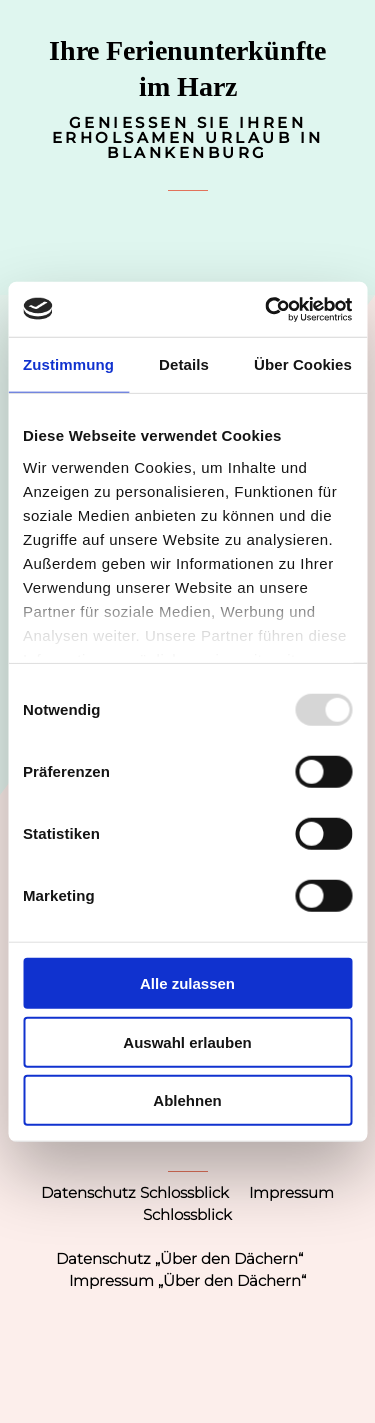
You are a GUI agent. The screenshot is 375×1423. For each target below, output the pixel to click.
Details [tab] (184, 364)
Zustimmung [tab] (68, 364)
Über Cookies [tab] (303, 364)
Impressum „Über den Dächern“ (187, 1280)
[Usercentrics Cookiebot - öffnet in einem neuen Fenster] (267, 309)
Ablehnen (187, 1100)
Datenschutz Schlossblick (135, 1192)
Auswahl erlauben (187, 1041)
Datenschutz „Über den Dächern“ (179, 1258)
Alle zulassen (187, 983)
